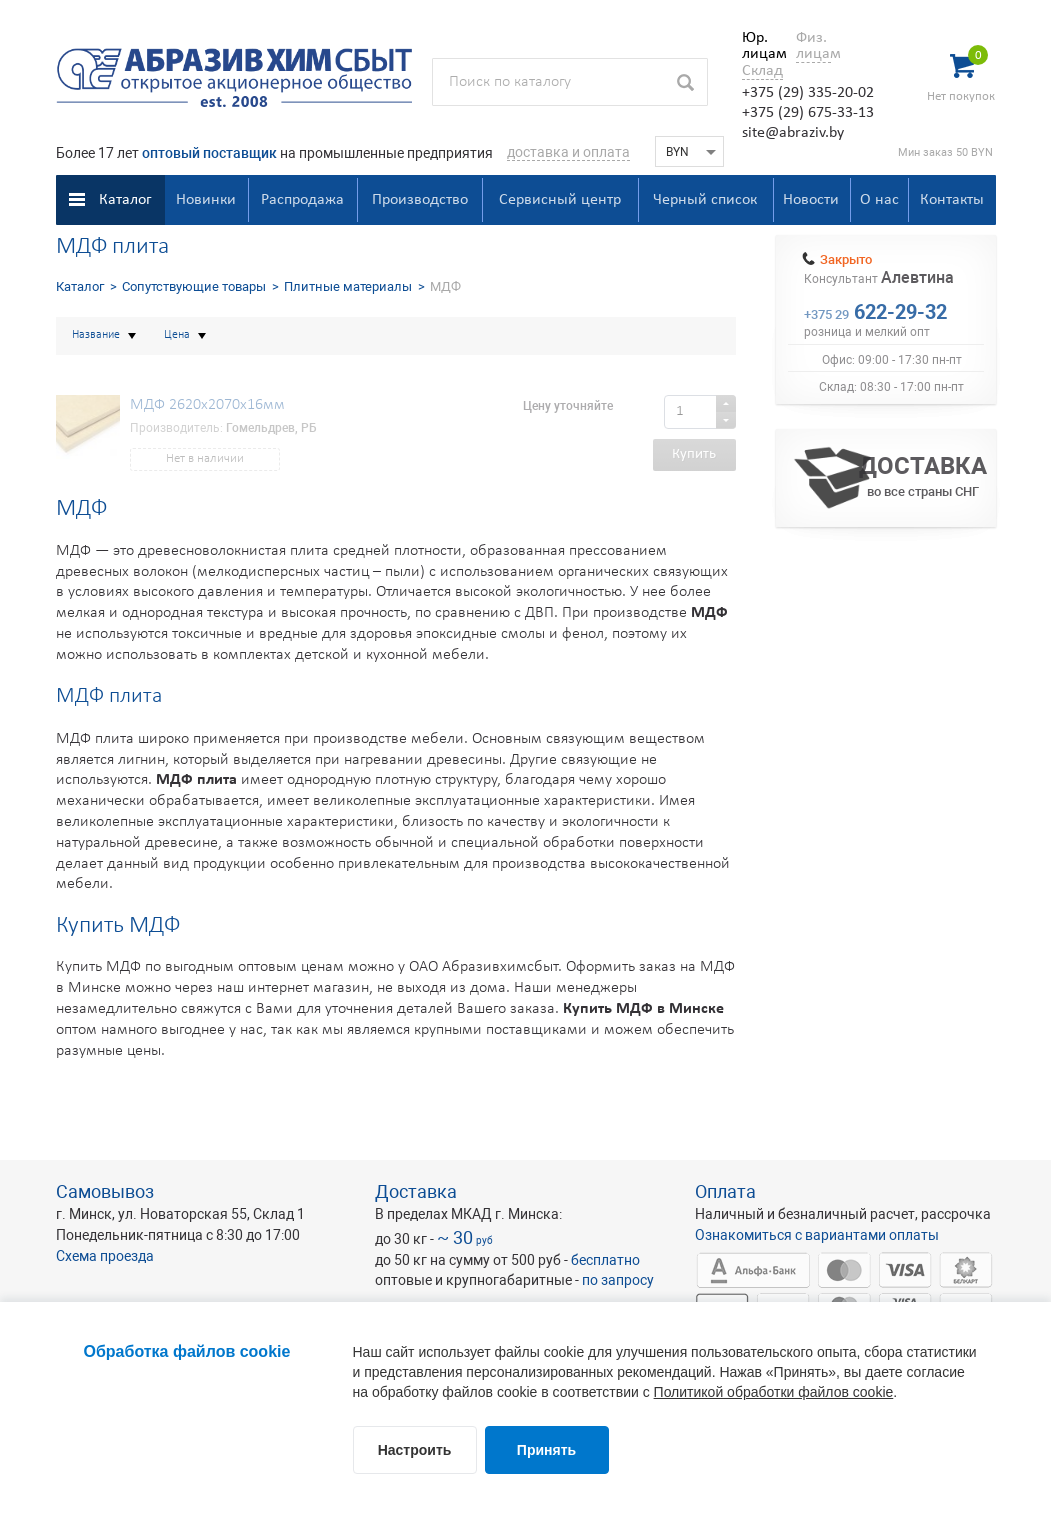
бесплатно (605, 1260)
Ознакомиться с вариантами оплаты (817, 1235)
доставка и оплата (568, 152)
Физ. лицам (813, 46)
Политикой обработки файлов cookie (774, 1392)
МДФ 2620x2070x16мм (207, 405)
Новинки (206, 200)
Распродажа (302, 200)
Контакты (952, 200)
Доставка (416, 1191)
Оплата (725, 1191)
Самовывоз (105, 1191)
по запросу (618, 1280)
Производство (420, 200)
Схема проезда (105, 1256)
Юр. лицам (759, 46)
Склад (762, 71)
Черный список (705, 200)
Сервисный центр (560, 200)
